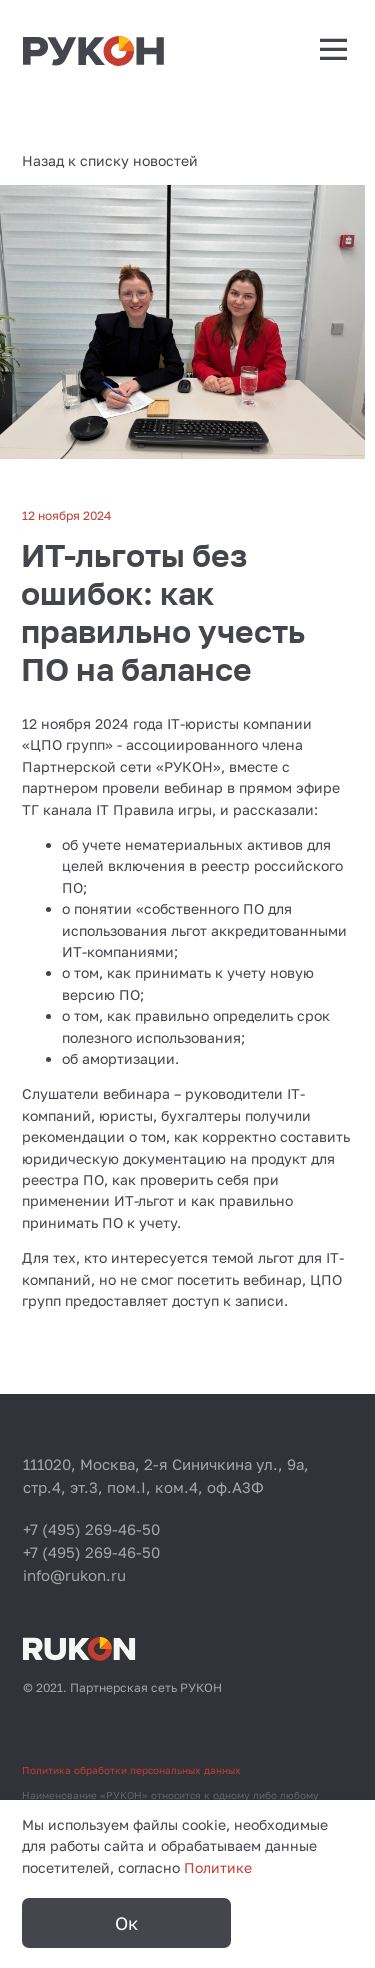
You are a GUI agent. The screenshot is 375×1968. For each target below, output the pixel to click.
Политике (218, 1867)
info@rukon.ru (74, 1575)
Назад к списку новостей (110, 160)
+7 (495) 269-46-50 (91, 1529)
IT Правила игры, (156, 809)
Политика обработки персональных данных (131, 1770)
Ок (126, 1923)
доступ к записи (228, 1300)
